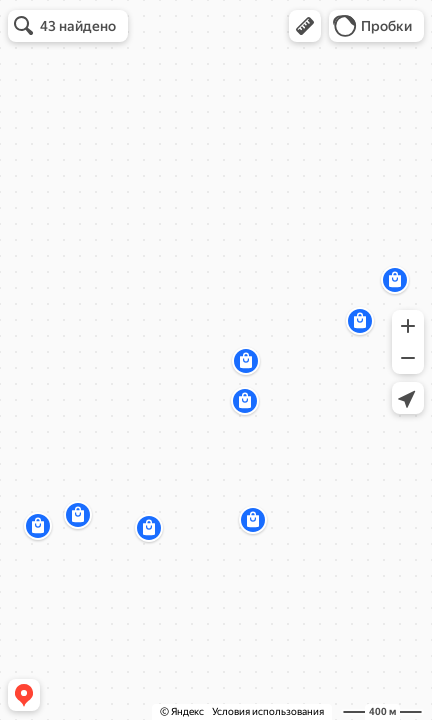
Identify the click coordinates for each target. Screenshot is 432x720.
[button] (305, 26)
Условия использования (268, 711)
